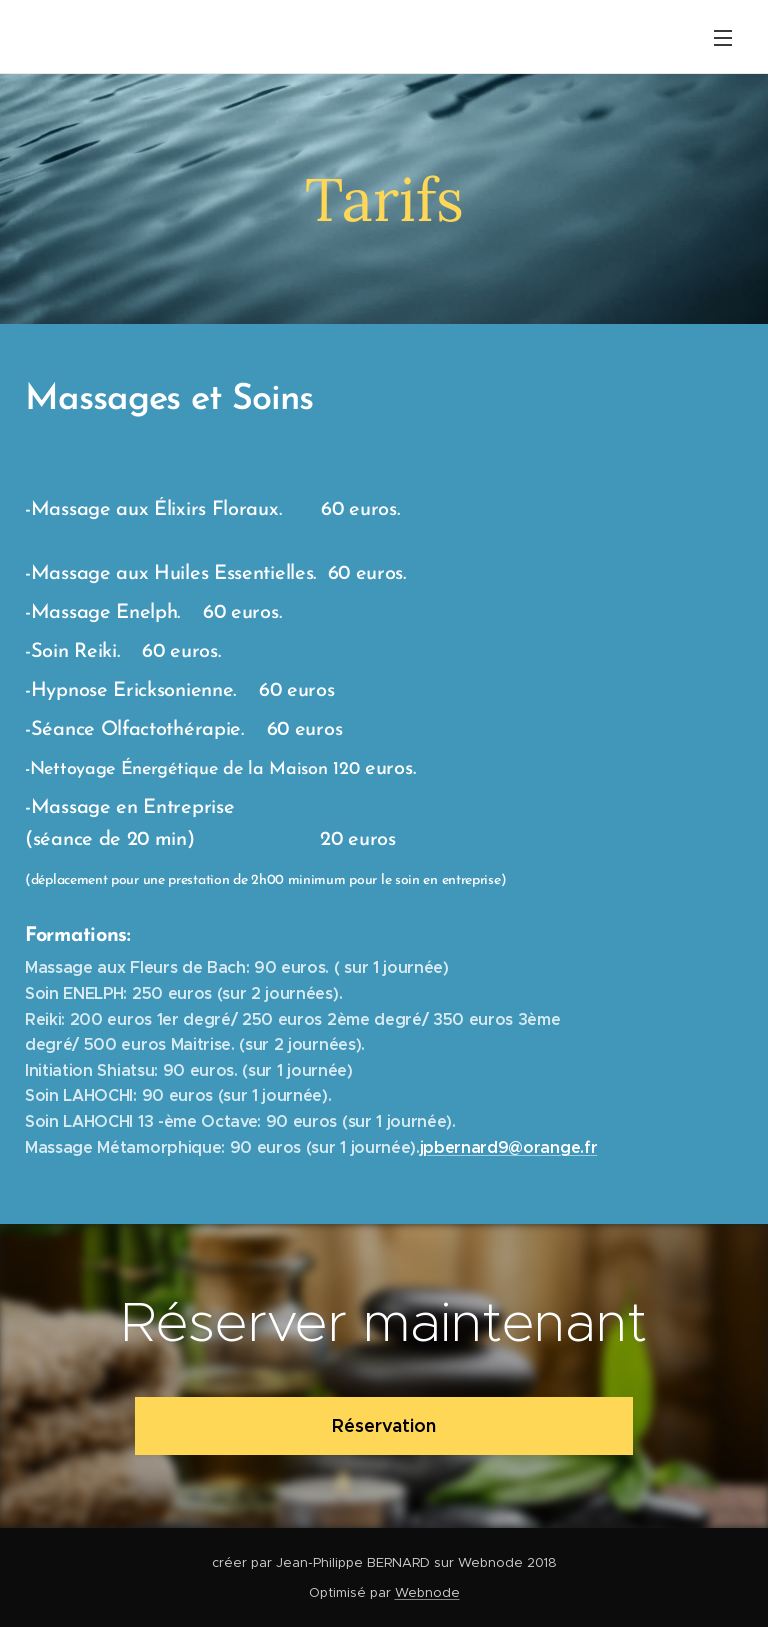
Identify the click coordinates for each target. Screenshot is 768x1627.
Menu (723, 38)
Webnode (427, 1592)
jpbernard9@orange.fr (509, 1147)
